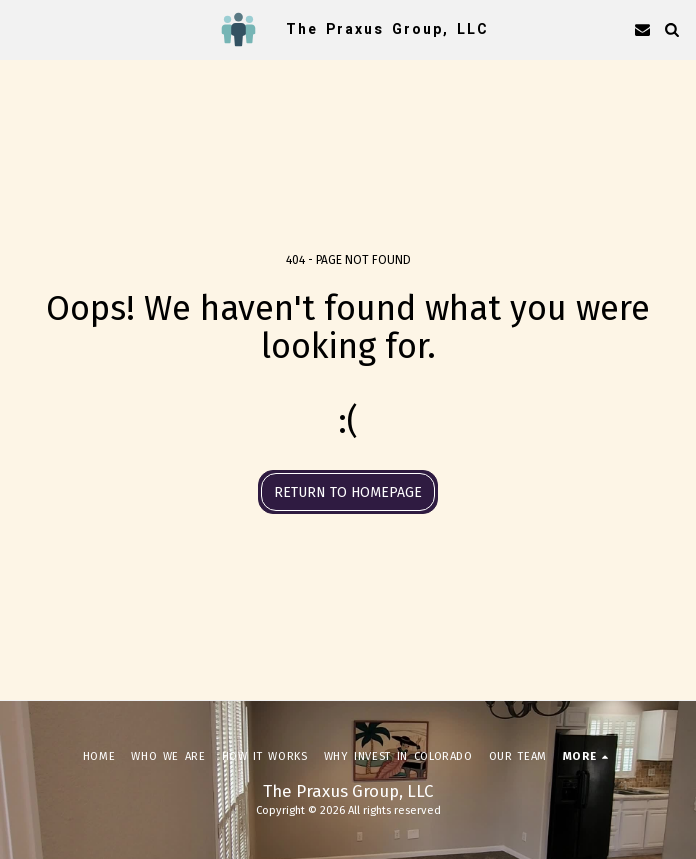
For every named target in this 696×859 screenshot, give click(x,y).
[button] (22, 29)
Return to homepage (348, 492)
